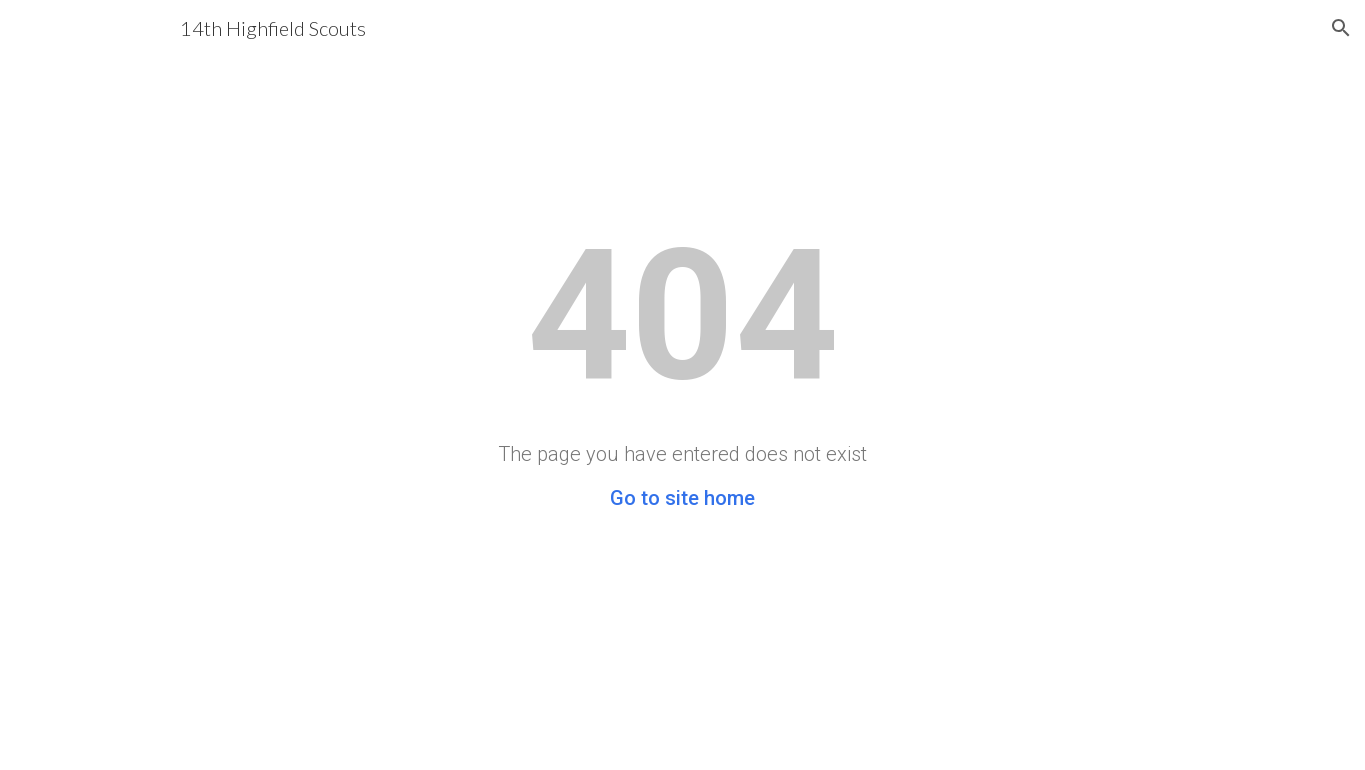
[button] (1341, 28)
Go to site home (682, 498)
